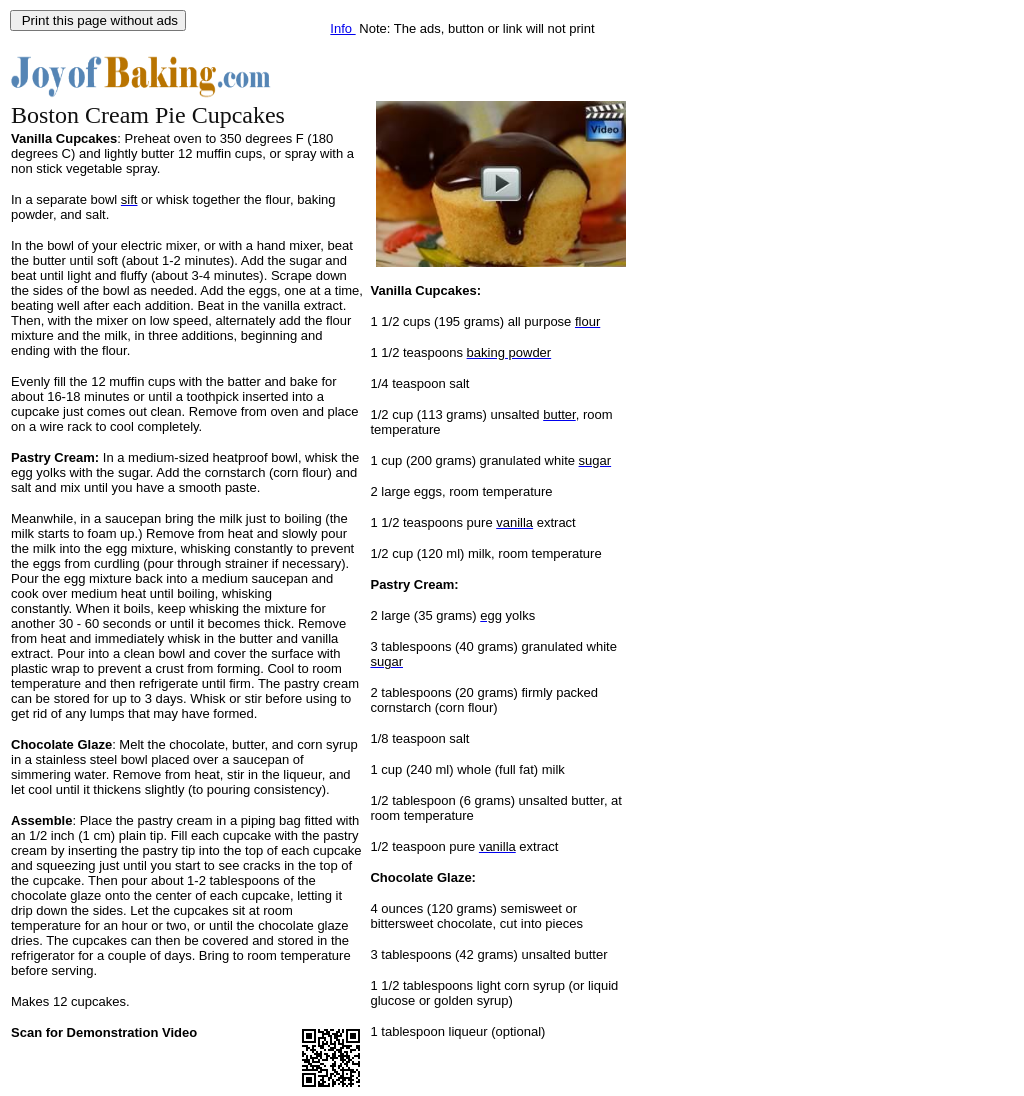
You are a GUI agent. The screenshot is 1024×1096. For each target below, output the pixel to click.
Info (342, 28)
